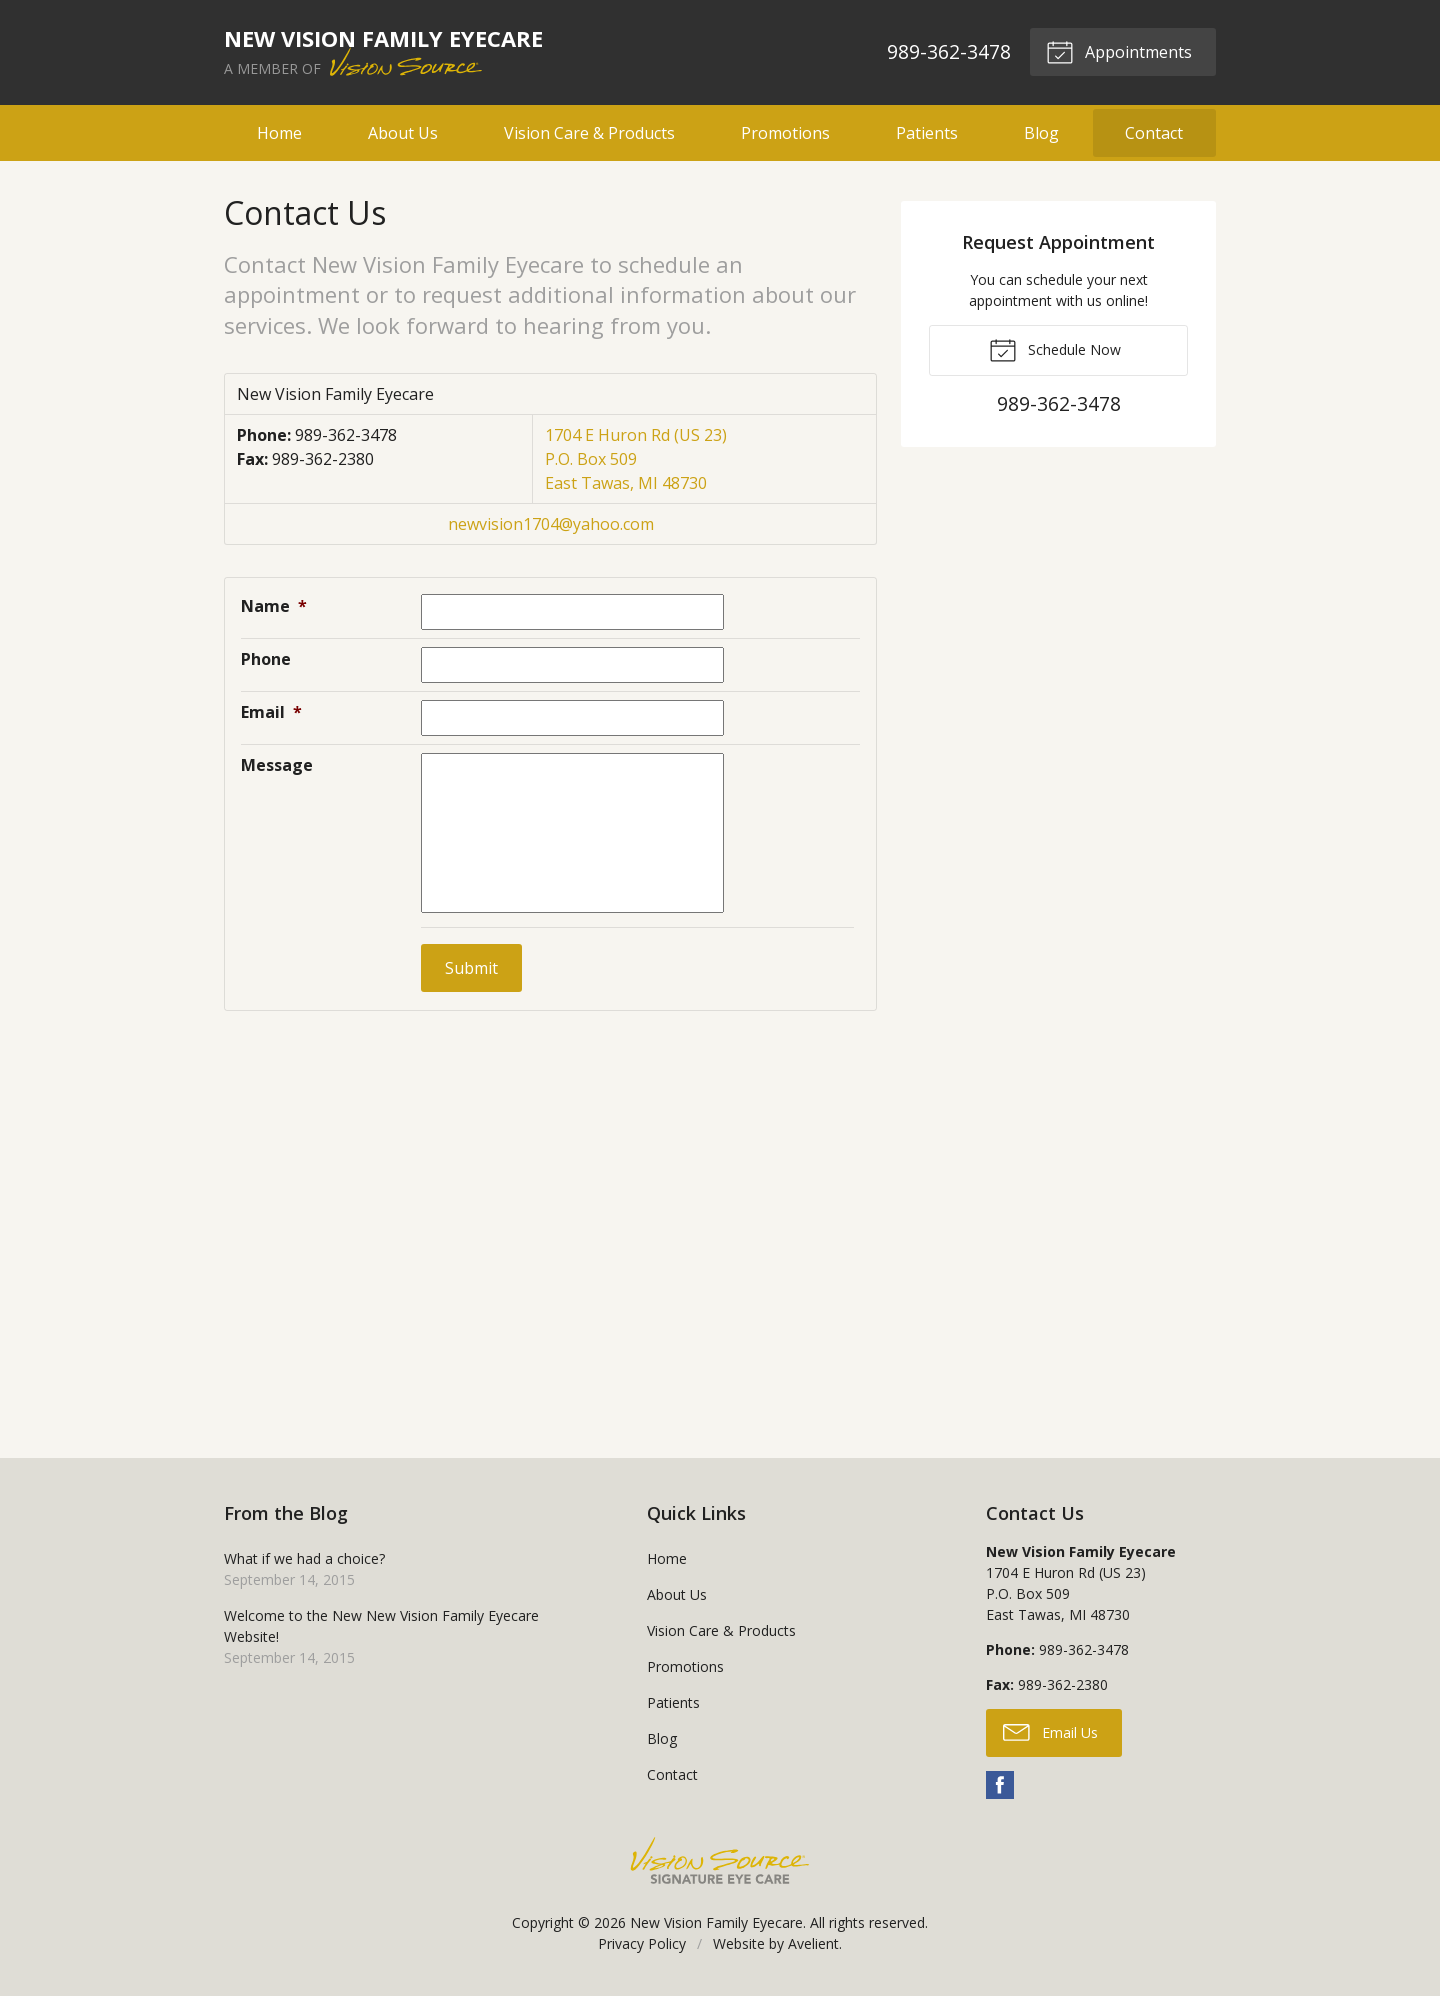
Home (279, 133)
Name (274, 606)
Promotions (785, 133)
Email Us (1050, 1731)
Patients (927, 133)
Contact (1154, 133)
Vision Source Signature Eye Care (720, 1860)
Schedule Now (1055, 349)
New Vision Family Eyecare (716, 1922)
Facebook (1000, 1785)
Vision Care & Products (589, 133)
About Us (403, 133)
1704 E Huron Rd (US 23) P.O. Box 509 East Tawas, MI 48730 (636, 459)
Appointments (1119, 51)
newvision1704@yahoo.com (551, 524)
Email (271, 712)
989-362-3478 (948, 51)
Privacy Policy (642, 1943)
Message (277, 765)
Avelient (813, 1943)
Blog (1041, 133)
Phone (266, 659)
